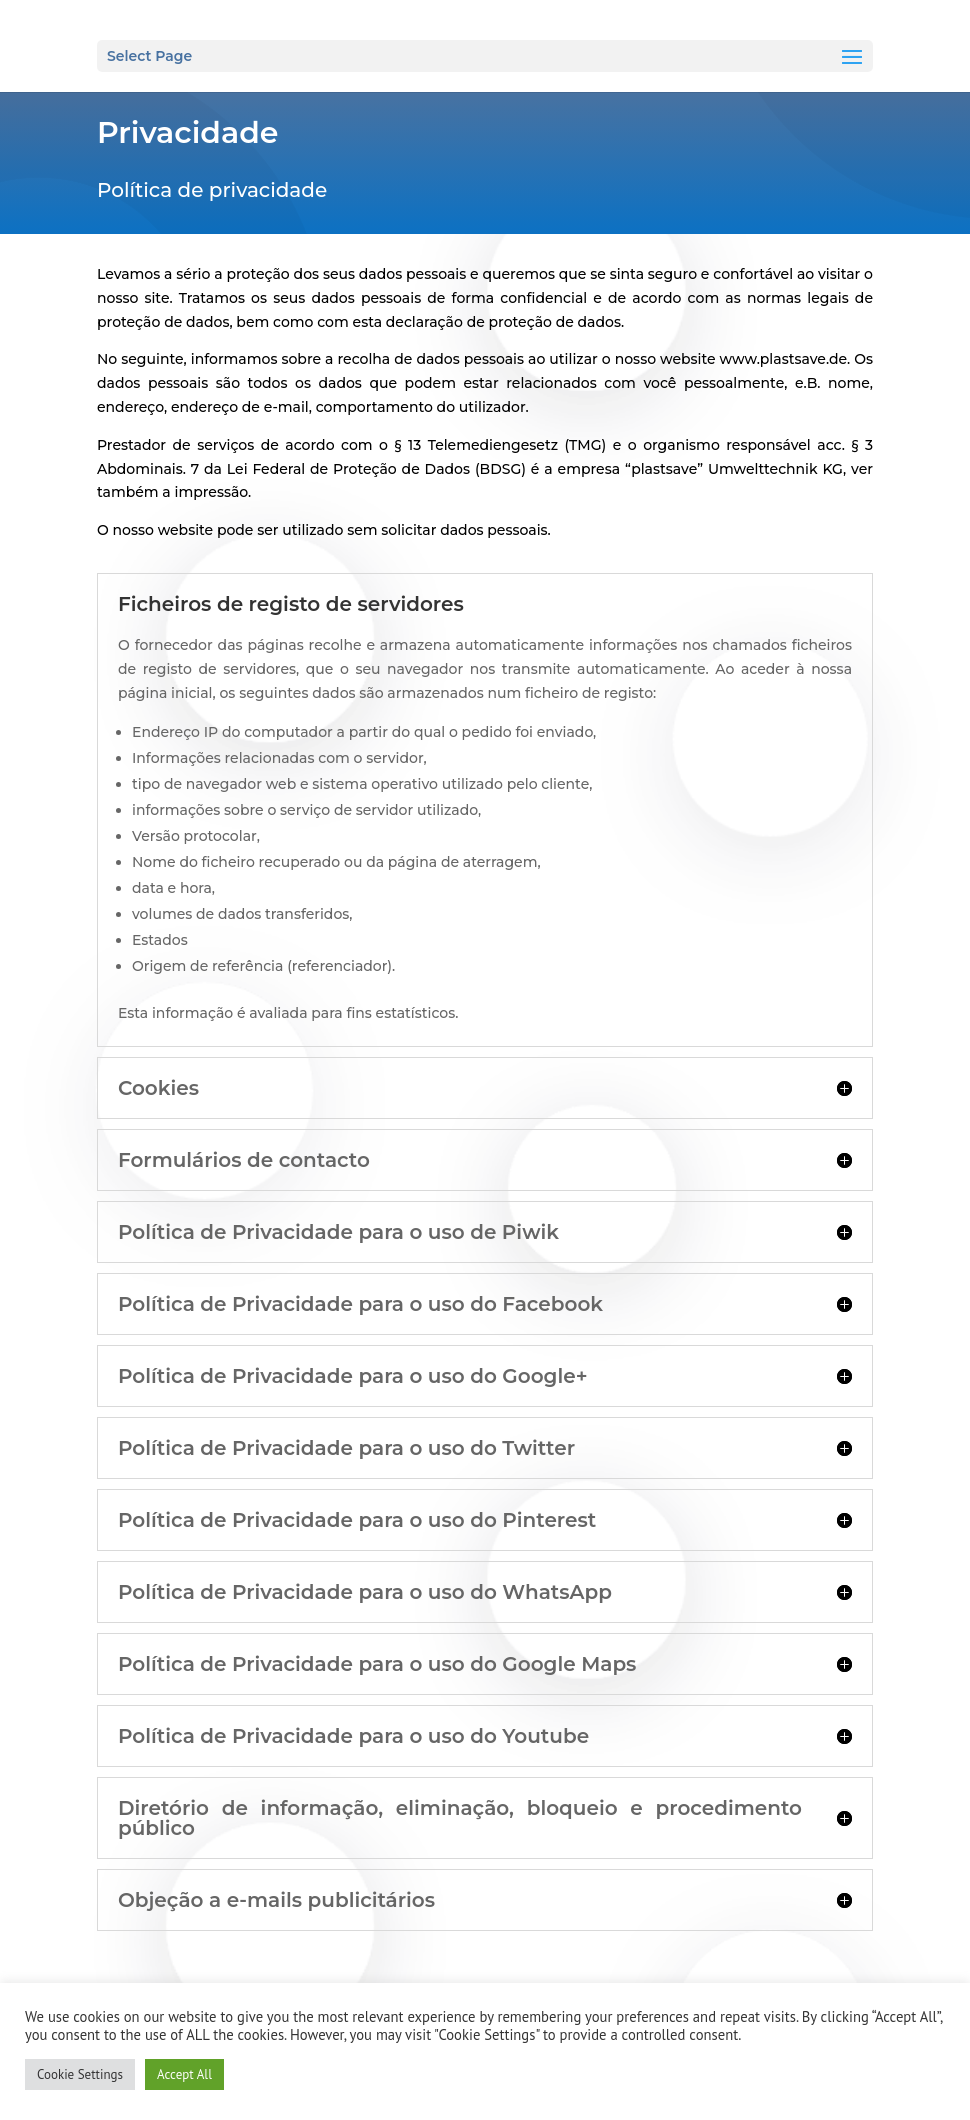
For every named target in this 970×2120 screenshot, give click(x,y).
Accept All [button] (184, 2074)
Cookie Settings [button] (80, 2074)
